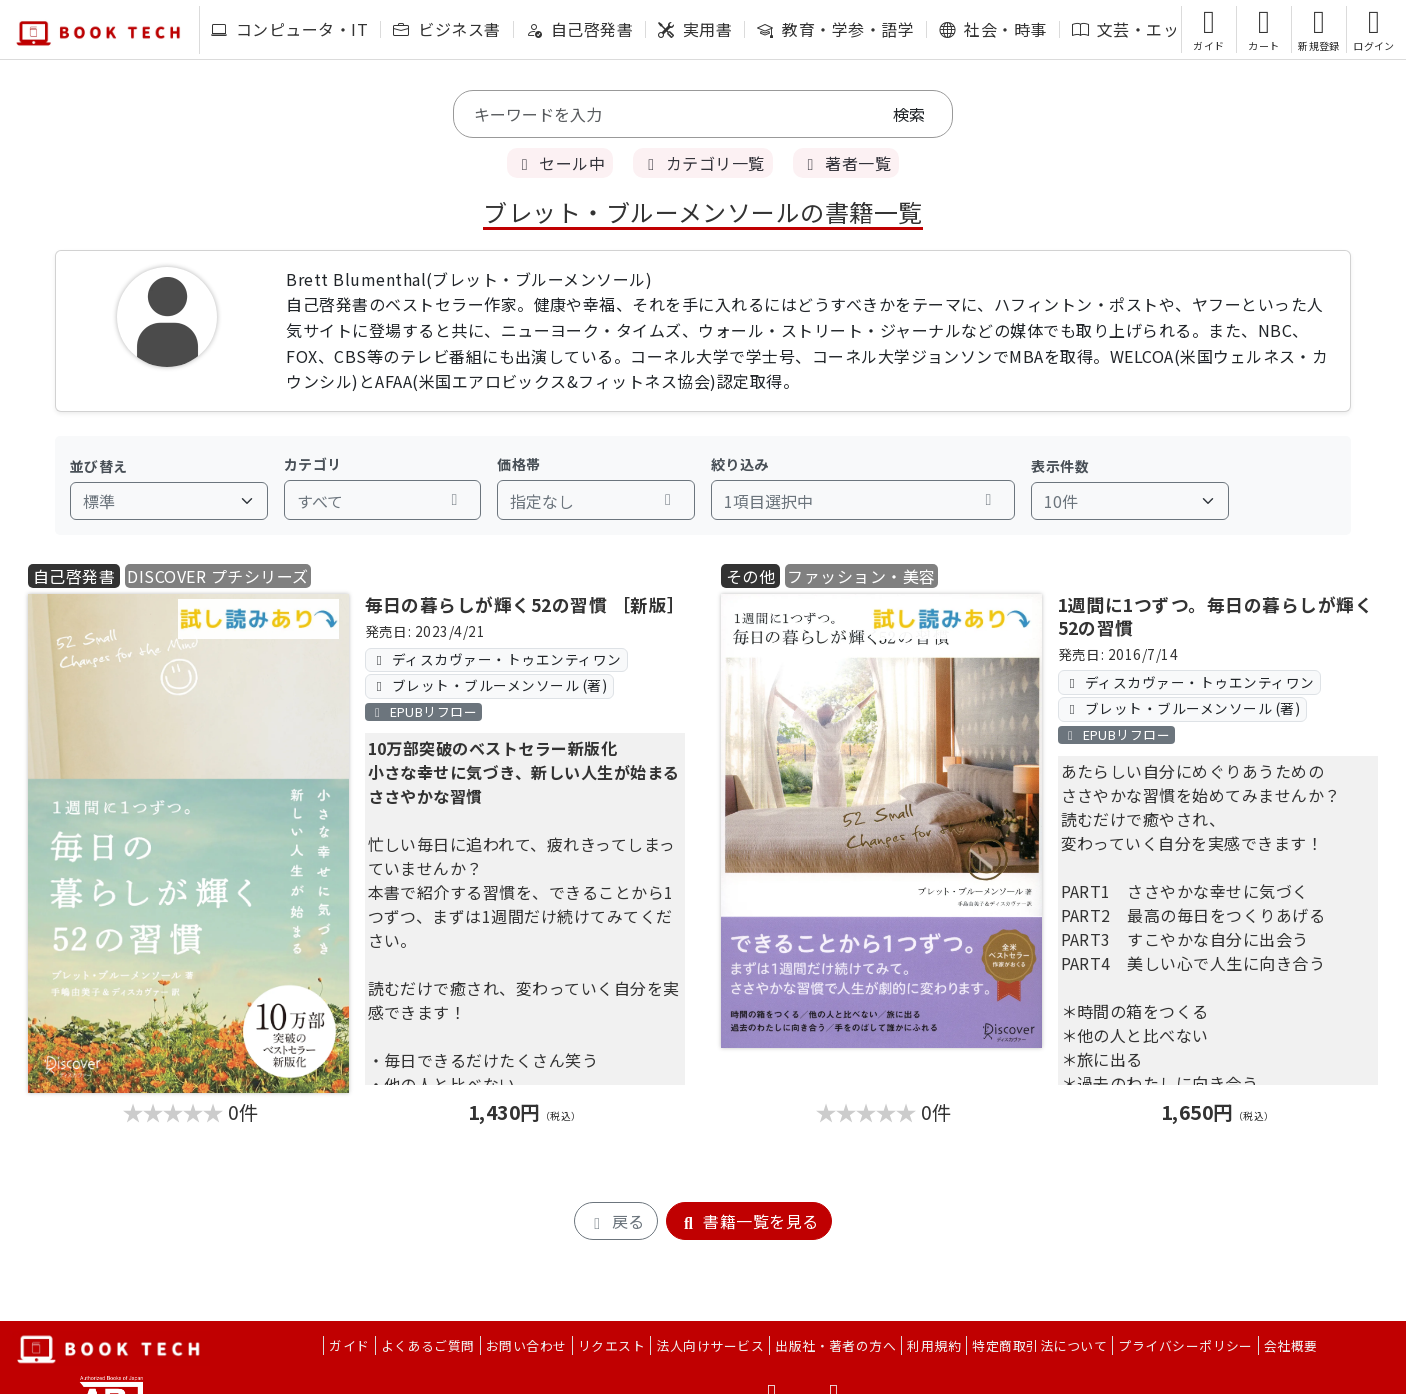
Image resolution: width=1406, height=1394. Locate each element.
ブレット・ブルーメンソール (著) (489, 685)
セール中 (560, 163)
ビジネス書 (446, 29)
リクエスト (611, 1345)
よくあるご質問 (428, 1345)
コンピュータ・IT (289, 29)
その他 (750, 576)
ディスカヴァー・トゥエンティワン (496, 659)
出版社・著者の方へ (835, 1345)
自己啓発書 (579, 29)
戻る (615, 1221)
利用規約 (934, 1345)
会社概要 (1291, 1345)
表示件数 (1060, 466)
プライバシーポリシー (1185, 1345)
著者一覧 (846, 163)
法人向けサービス (710, 1345)
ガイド (349, 1345)
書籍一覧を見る (749, 1221)
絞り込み (740, 464)
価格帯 (518, 464)
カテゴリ (313, 464)
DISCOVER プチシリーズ (217, 576)
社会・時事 (992, 29)
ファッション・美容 (861, 576)
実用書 (695, 29)
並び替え (99, 466)
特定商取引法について (1039, 1345)
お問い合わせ (526, 1345)
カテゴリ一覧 (702, 163)
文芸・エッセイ (1142, 29)
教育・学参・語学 (835, 29)
